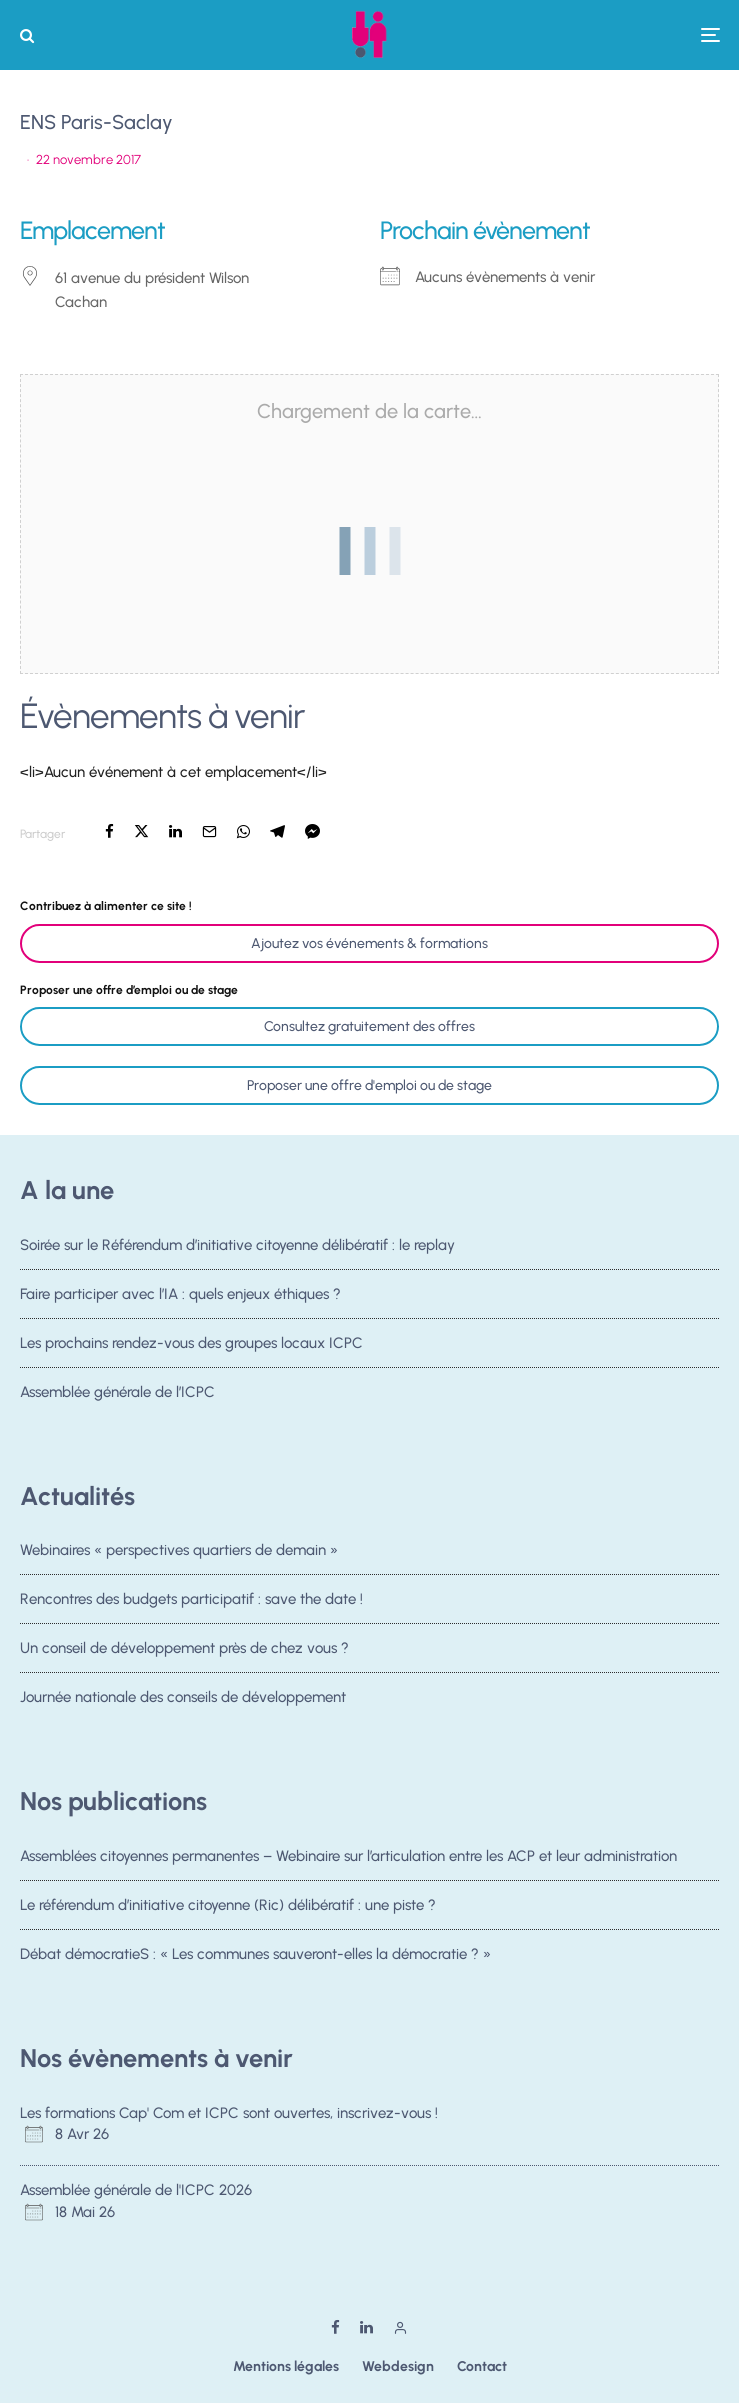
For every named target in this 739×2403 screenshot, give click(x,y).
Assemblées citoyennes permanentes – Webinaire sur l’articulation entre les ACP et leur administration (348, 1856)
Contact (482, 2366)
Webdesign (398, 2366)
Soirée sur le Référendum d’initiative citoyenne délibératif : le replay (237, 1245)
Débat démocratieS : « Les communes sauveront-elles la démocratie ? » (255, 1956)
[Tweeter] (141, 831)
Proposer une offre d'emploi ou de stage (369, 1085)
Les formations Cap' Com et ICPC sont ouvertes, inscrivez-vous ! (229, 2113)
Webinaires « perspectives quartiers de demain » (179, 1550)
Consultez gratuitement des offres (369, 1026)
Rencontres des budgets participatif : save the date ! (191, 1599)
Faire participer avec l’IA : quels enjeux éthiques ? (180, 1294)
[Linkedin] (366, 2327)
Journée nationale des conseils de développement (183, 1706)
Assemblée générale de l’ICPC (117, 1400)
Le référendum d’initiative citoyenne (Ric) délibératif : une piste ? (228, 1905)
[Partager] (109, 831)
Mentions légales (286, 2366)
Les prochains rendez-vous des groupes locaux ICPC (191, 1345)
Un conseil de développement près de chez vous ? (184, 1650)
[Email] (209, 831)
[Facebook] (335, 2327)
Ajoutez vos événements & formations (369, 943)
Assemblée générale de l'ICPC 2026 (136, 2190)
